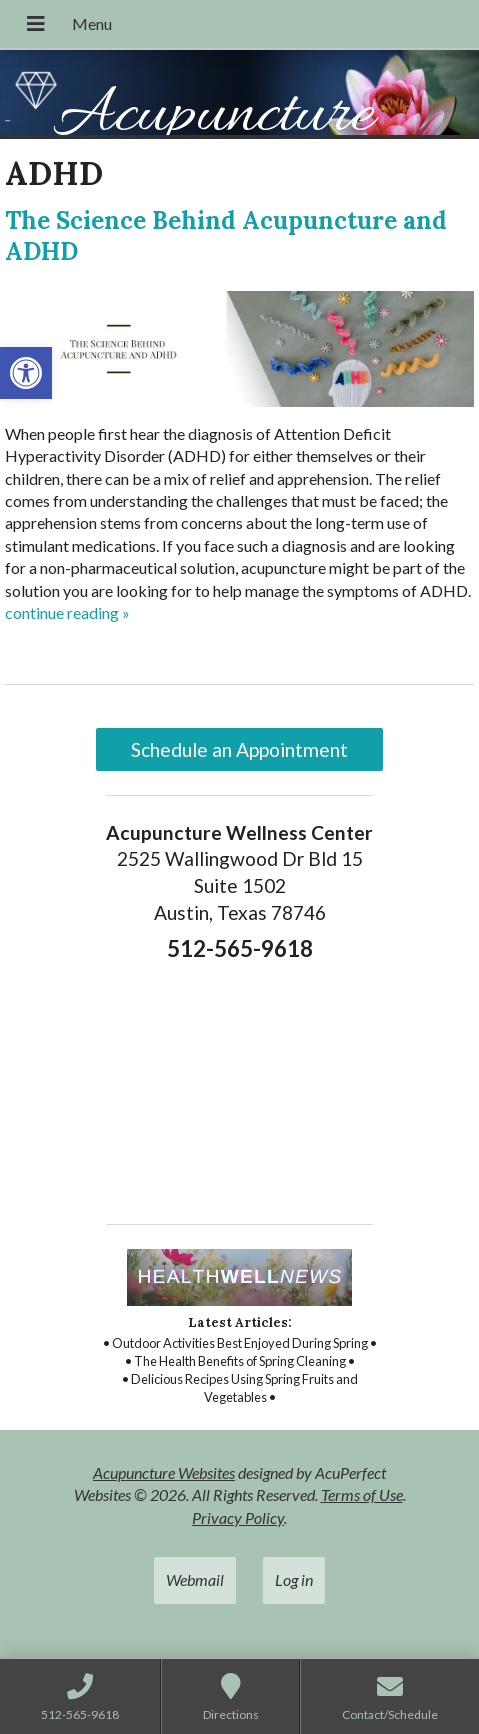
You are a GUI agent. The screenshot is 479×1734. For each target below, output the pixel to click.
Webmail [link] (195, 1579)
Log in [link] (294, 1579)
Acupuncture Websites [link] (164, 1472)
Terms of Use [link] (362, 1494)
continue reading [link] (67, 612)
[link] (26, 373)
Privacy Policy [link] (238, 1517)
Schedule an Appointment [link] (239, 749)
